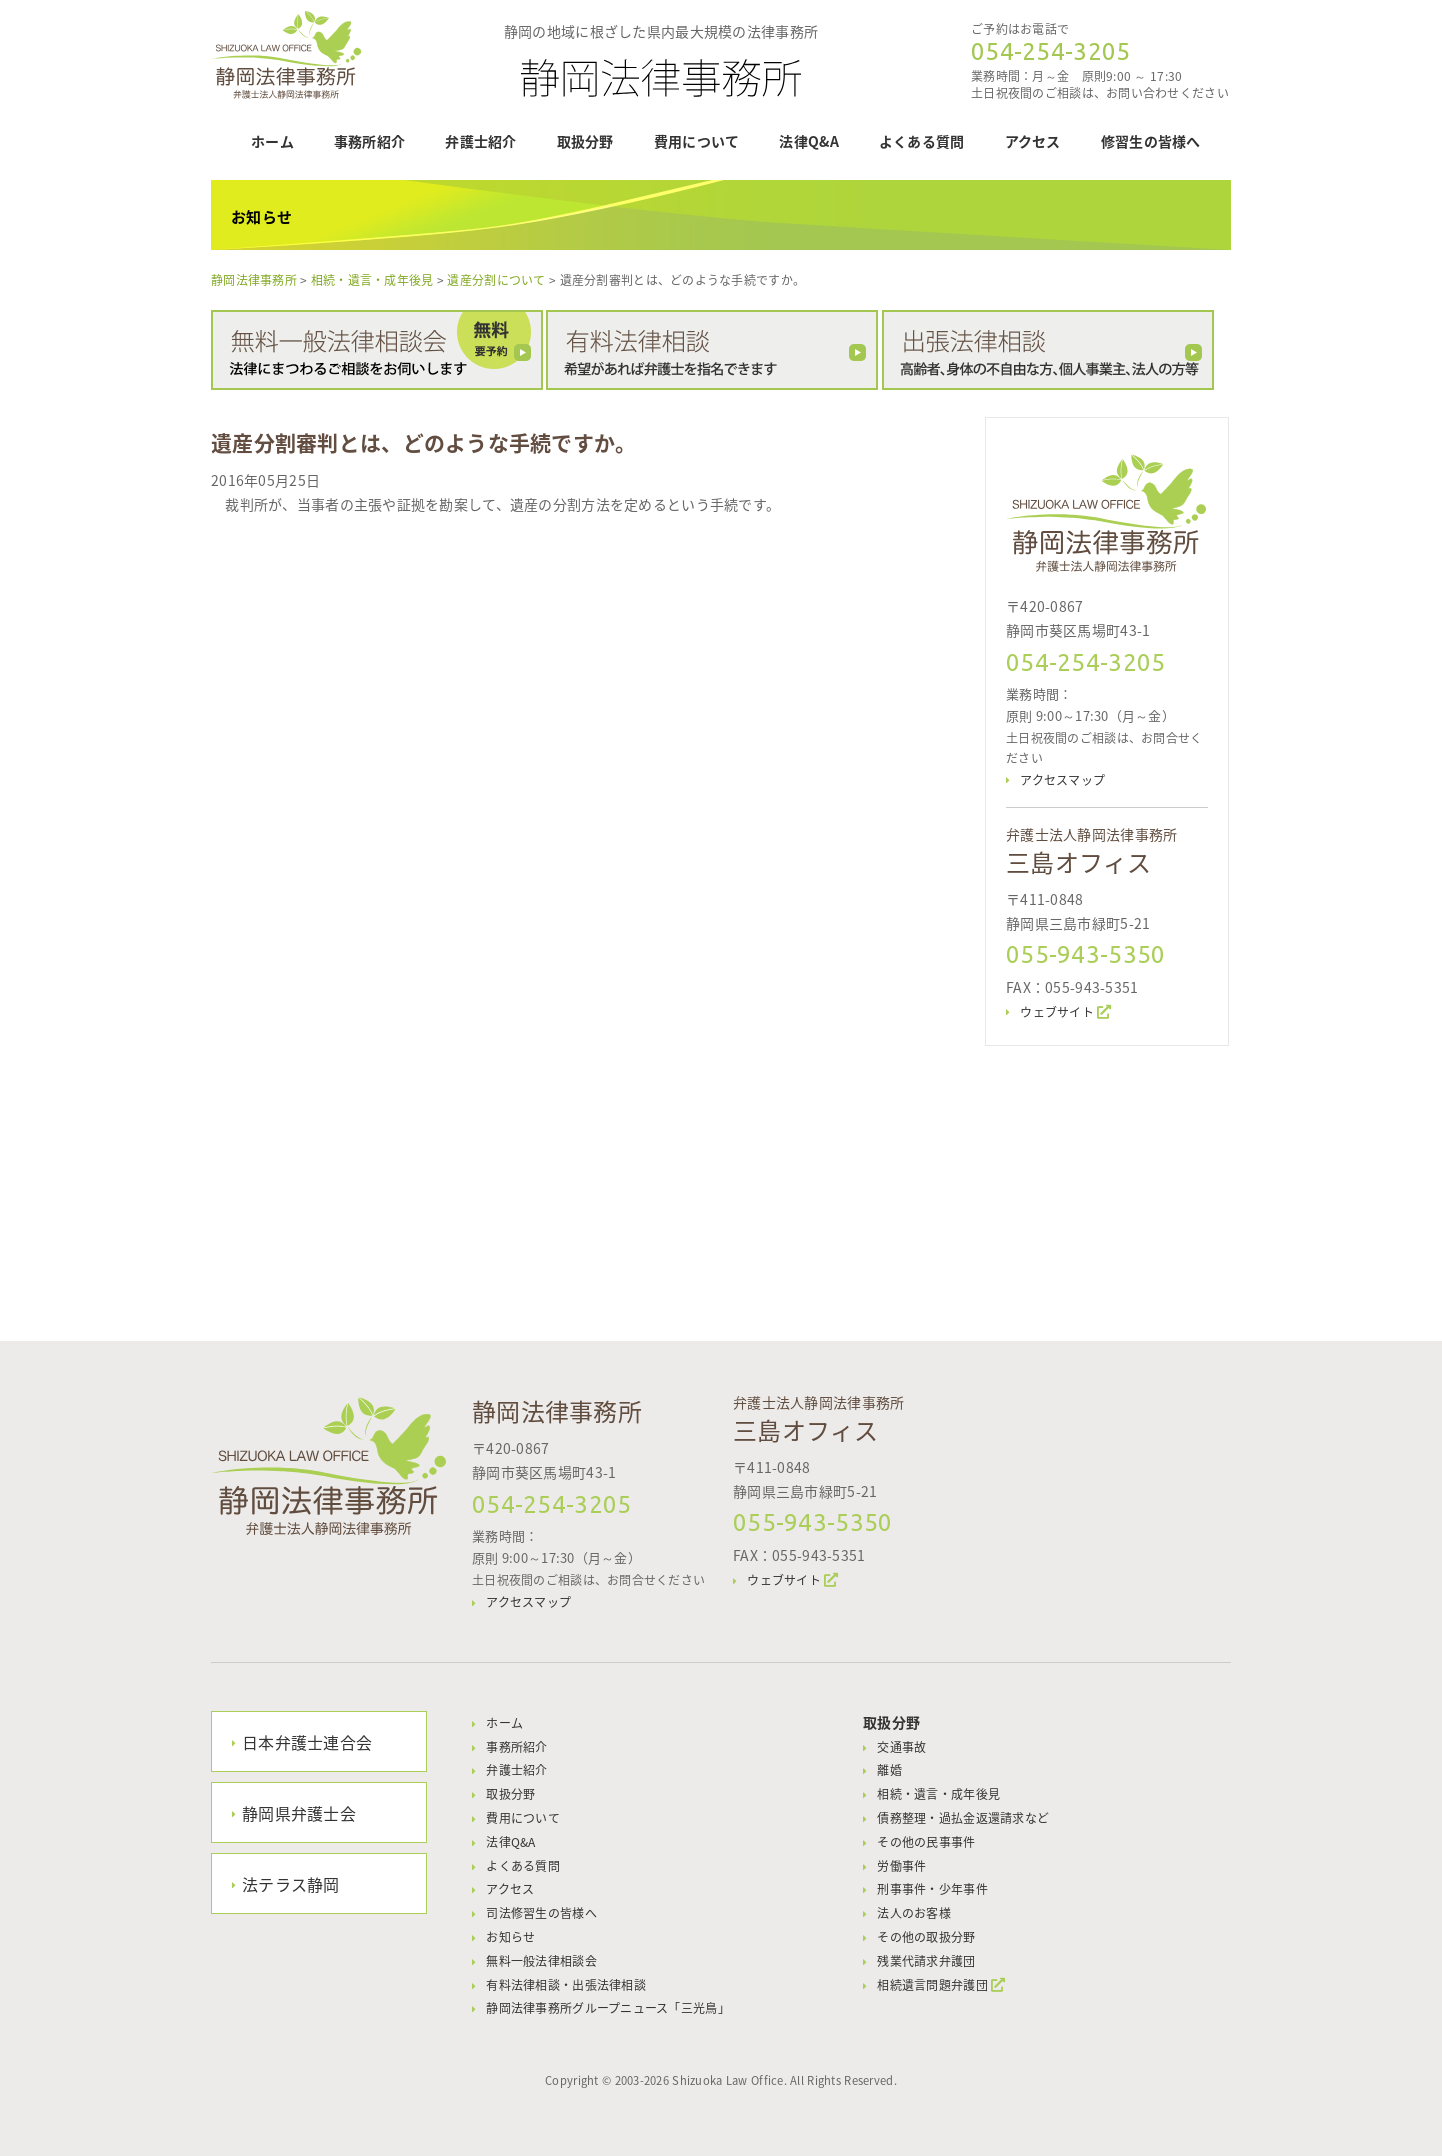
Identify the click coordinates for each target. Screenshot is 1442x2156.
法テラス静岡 (291, 1884)
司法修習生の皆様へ (541, 1913)
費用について (697, 141)
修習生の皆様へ (1151, 141)
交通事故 (901, 1747)
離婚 (889, 1770)
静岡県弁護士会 (299, 1813)
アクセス (1033, 141)
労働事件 (901, 1866)
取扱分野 (585, 141)
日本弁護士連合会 (307, 1742)
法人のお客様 (914, 1913)
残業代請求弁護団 (926, 1961)
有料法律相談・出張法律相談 (566, 1985)
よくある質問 (922, 141)
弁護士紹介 (480, 141)
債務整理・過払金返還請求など (963, 1818)
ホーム (272, 141)
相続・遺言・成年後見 (938, 1794)
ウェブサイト (1057, 1012)
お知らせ (510, 1937)
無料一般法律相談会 (541, 1961)
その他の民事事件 (926, 1842)
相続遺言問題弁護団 (932, 1985)
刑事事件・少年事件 (932, 1889)
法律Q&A (808, 141)
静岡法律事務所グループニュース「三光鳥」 (608, 2008)
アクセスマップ (1062, 780)
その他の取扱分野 (926, 1937)
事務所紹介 (369, 141)
